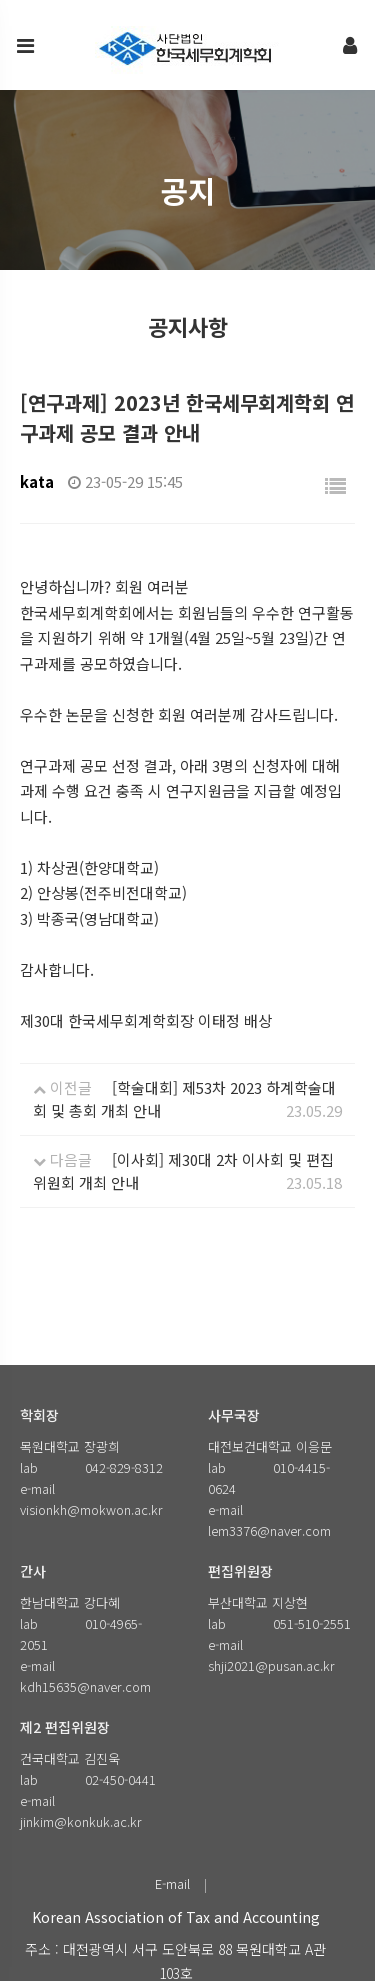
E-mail (172, 1883)
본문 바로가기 (0, 0)
